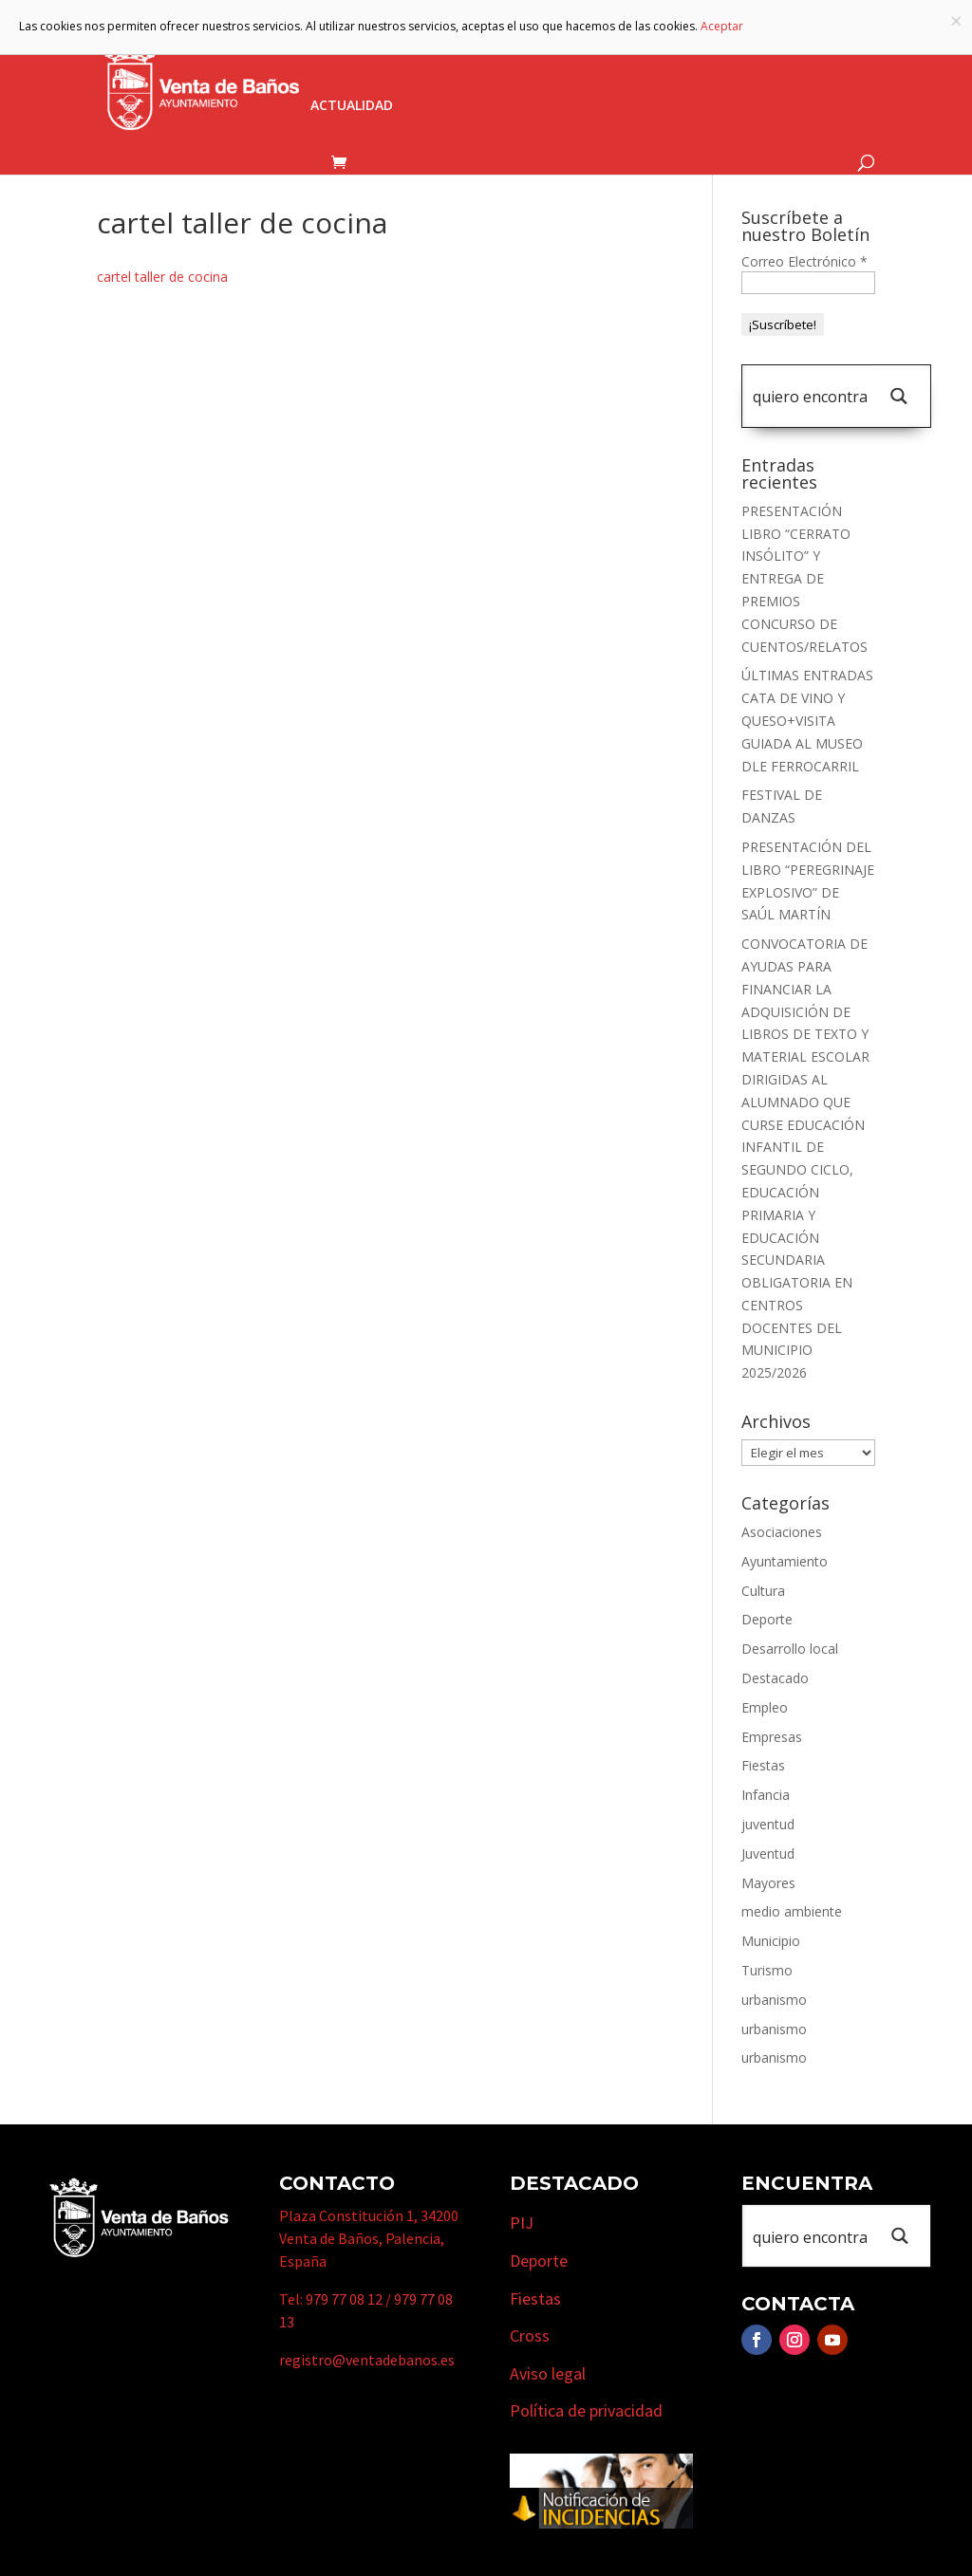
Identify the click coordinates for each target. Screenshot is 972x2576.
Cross (530, 2335)
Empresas (704, 50)
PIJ (521, 2222)
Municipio (493, 50)
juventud (767, 1824)
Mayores (768, 1883)
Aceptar (722, 26)
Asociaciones (781, 1532)
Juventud (767, 1853)
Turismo (599, 50)
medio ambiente (791, 1911)
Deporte (767, 1619)
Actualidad (351, 106)
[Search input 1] (810, 396)
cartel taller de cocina (162, 277)
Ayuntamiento (364, 50)
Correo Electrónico (804, 261)
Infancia (765, 1795)
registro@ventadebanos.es (367, 2359)
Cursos (803, 50)
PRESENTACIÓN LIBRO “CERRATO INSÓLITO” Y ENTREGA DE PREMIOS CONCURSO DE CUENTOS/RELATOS (804, 579)
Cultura (763, 1591)
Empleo (764, 1707)
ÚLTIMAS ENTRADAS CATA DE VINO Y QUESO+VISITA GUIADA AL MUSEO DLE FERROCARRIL (807, 720)
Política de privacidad (586, 2410)
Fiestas (763, 1765)
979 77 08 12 (344, 2298)
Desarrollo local (789, 1649)
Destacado (775, 1678)
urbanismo (774, 2000)
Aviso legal (548, 2373)
